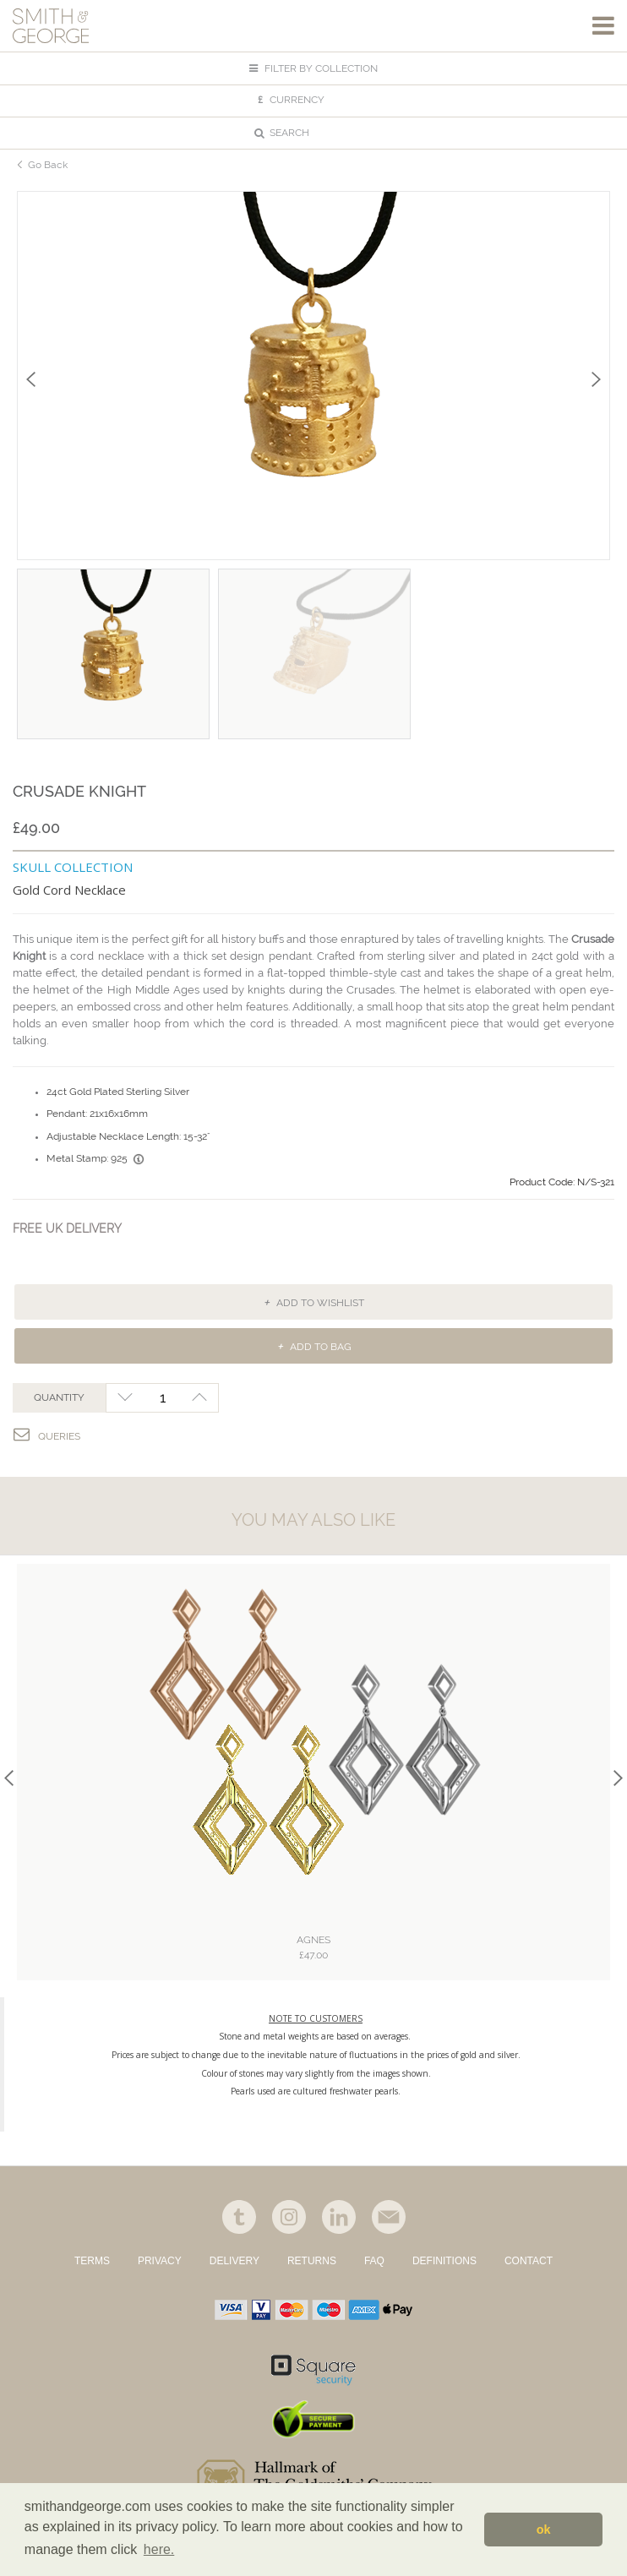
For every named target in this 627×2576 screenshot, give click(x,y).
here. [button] (159, 2549)
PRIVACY (160, 2261)
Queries (47, 1434)
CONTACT (528, 2261)
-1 (125, 1398)
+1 (200, 1398)
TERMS (92, 2261)
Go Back (48, 164)
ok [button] (544, 2529)
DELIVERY (234, 2261)
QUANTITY (59, 1397)
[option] (313, 375)
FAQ (374, 2261)
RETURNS (311, 2261)
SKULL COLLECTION (73, 866)
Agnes (313, 1948)
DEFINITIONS (444, 2261)
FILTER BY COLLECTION (313, 68)
